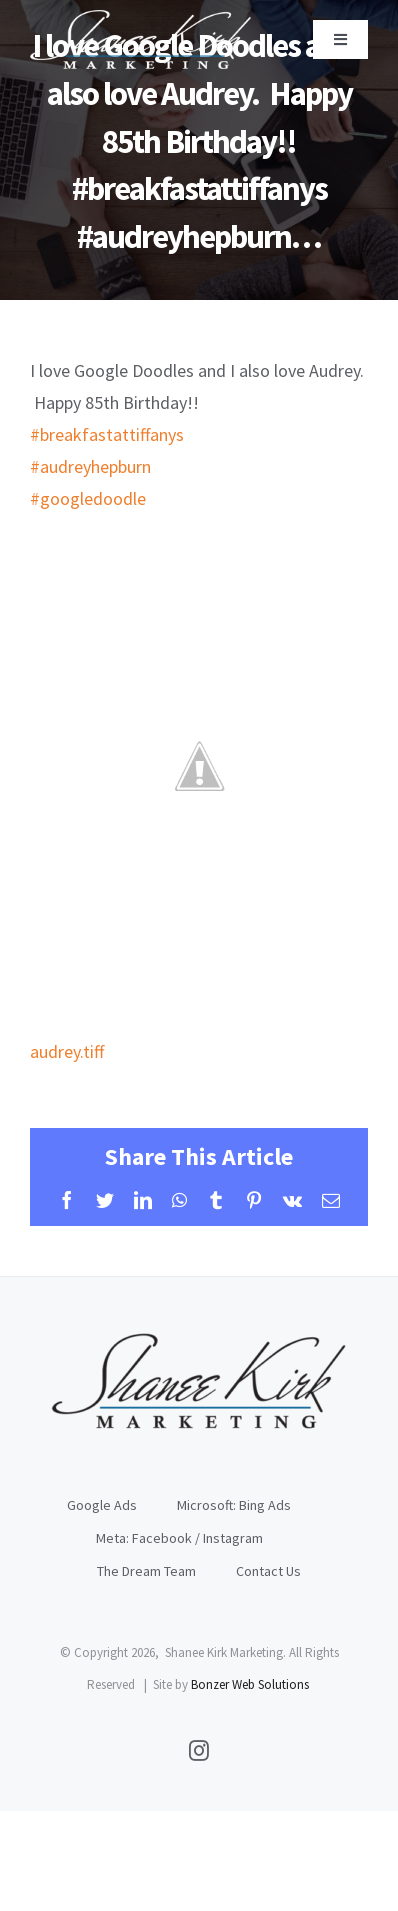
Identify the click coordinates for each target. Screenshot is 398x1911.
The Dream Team (146, 1571)
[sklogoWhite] (140, 18)
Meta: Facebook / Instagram (179, 1538)
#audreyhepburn (90, 466)
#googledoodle (88, 498)
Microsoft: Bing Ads (234, 1505)
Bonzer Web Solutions (250, 1684)
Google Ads (102, 1505)
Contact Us (268, 1571)
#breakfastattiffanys (107, 434)
